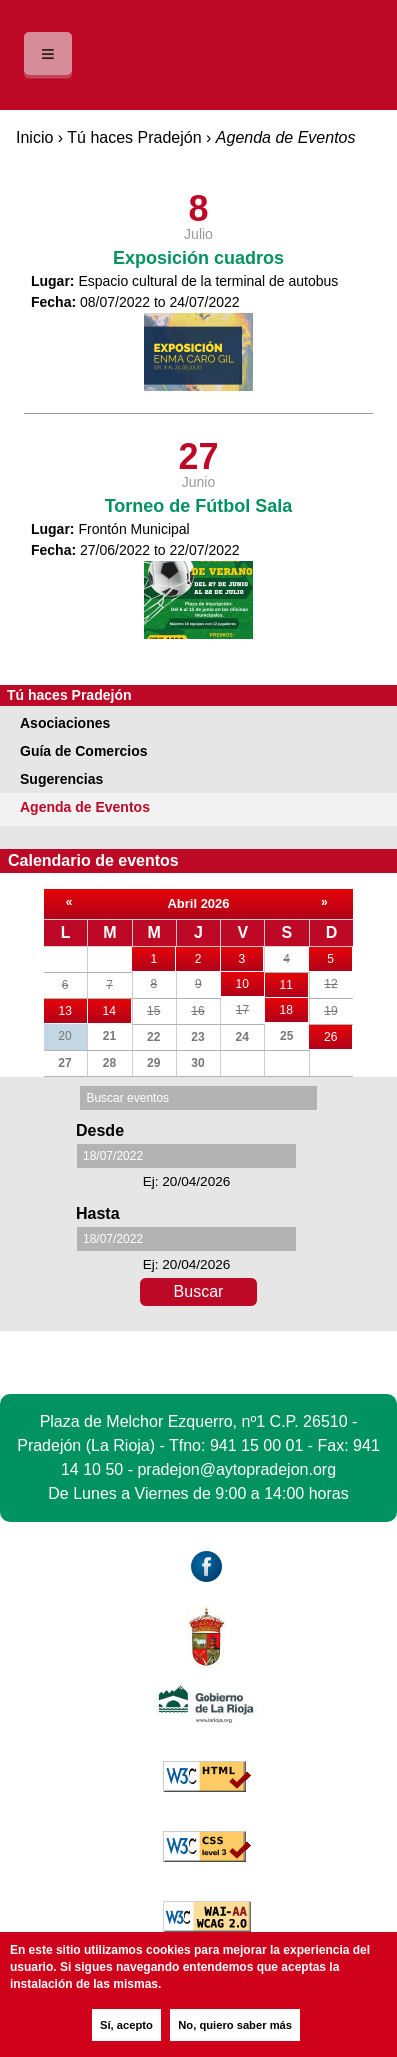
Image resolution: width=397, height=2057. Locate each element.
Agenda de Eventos (85, 807)
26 (338, 1037)
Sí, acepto (126, 2025)
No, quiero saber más (235, 2025)
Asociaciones (65, 723)
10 (250, 981)
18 (294, 1010)
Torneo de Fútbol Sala (199, 506)
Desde (100, 1130)
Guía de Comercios (84, 751)
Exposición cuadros (198, 258)
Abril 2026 (198, 903)
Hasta (98, 1213)
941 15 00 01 (256, 1445)
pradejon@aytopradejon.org (236, 1469)
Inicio (34, 137)
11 (294, 985)
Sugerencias (61, 779)
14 (117, 1008)
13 (73, 1008)
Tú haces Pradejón (134, 137)
